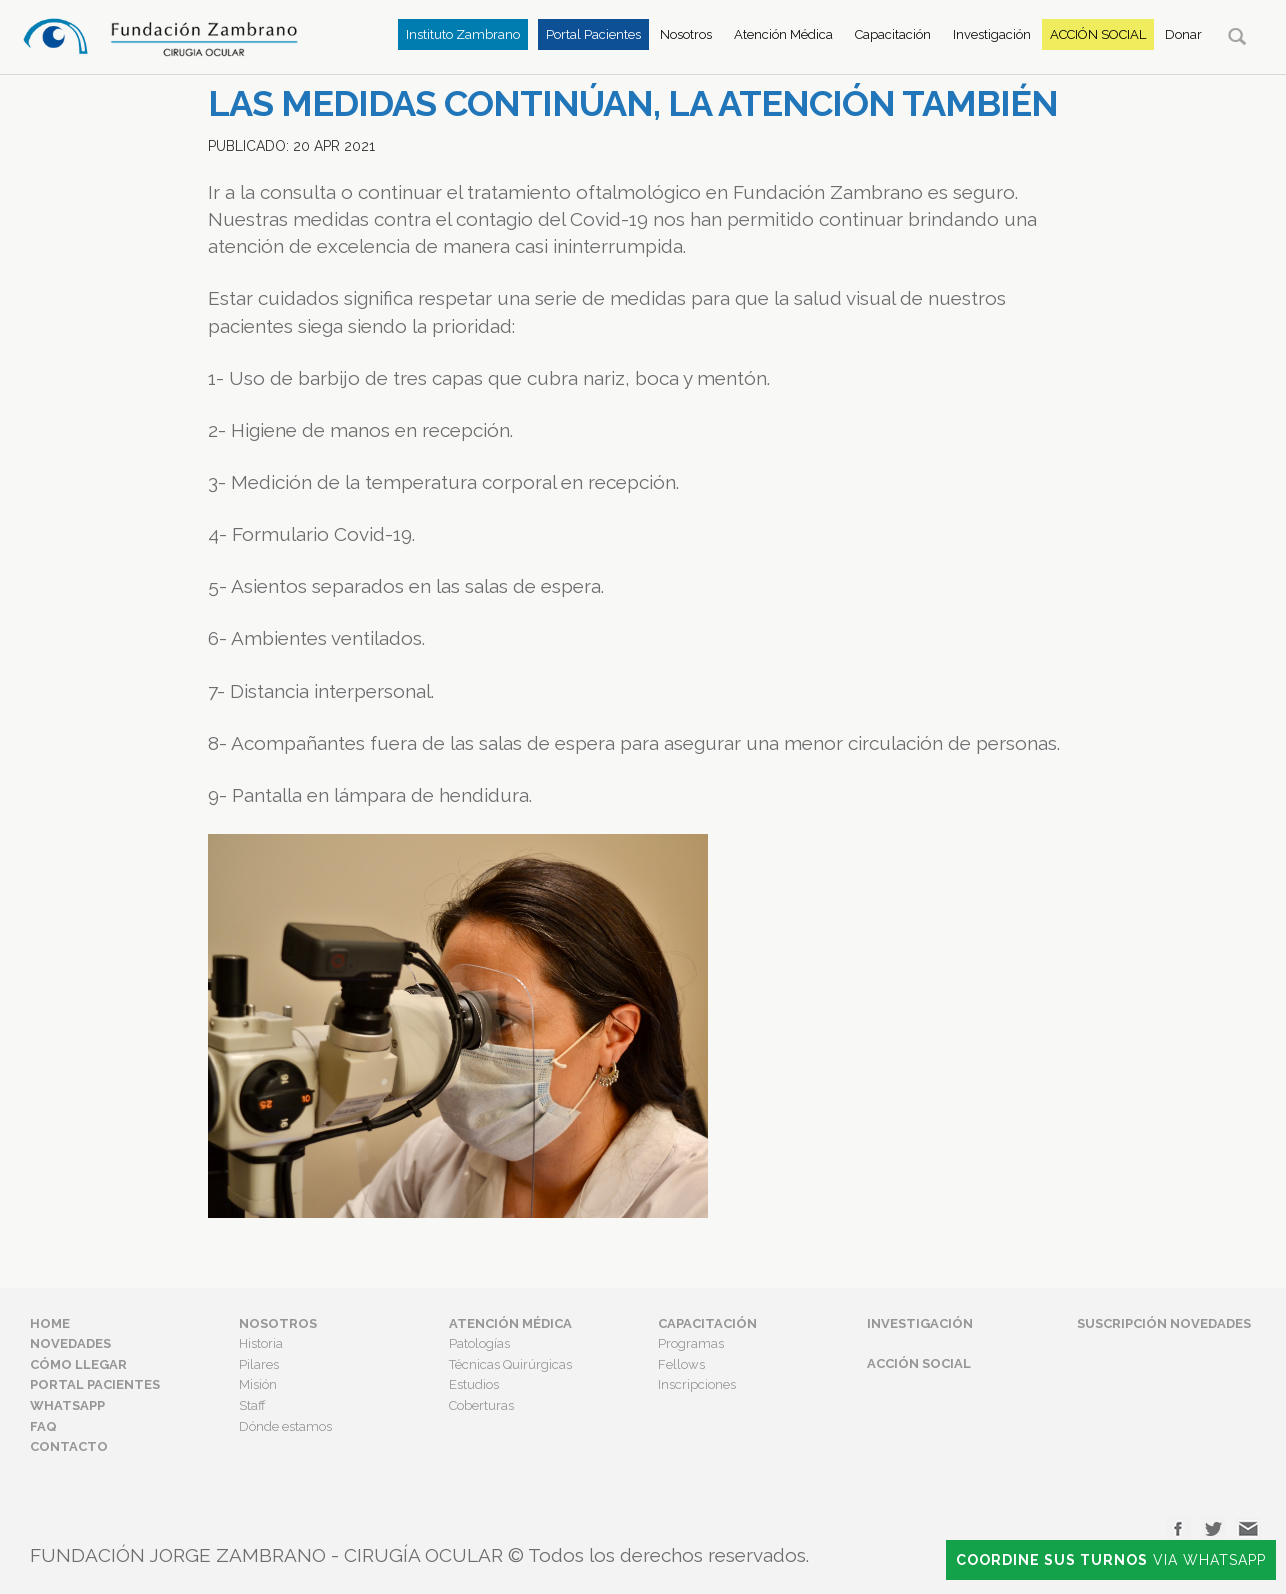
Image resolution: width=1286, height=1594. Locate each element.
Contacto (69, 1446)
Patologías (479, 1343)
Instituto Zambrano (463, 34)
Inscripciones (697, 1384)
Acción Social (1098, 34)
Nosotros (686, 34)
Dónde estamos (285, 1426)
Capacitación (893, 34)
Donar (1183, 34)
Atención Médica (783, 34)
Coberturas (481, 1405)
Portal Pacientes (593, 34)
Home (50, 1323)
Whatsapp (67, 1405)
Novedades (70, 1343)
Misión (258, 1384)
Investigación (992, 34)
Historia (261, 1343)
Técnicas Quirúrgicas (510, 1364)
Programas (691, 1343)
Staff (252, 1405)
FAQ (43, 1426)
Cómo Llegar (78, 1364)
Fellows (681, 1364)
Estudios (474, 1384)
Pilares (259, 1364)
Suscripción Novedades (1164, 1323)
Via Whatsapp (1111, 1560)
